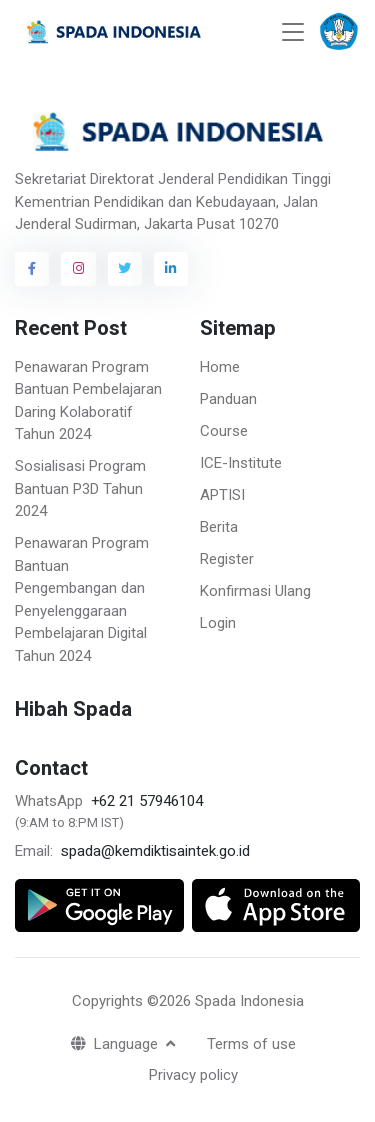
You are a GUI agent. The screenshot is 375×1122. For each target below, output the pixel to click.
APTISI (222, 495)
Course (224, 431)
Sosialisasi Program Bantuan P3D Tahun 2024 (80, 488)
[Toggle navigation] (293, 32)
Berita (219, 527)
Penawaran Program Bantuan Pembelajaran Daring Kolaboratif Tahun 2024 (88, 401)
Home (220, 367)
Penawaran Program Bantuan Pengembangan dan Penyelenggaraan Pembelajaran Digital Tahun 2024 (82, 599)
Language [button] (116, 1044)
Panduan (228, 399)
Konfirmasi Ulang (255, 591)
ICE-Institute (241, 463)
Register (227, 559)
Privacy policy (193, 1075)
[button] (339, 32)
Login (218, 623)
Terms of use (251, 1044)
